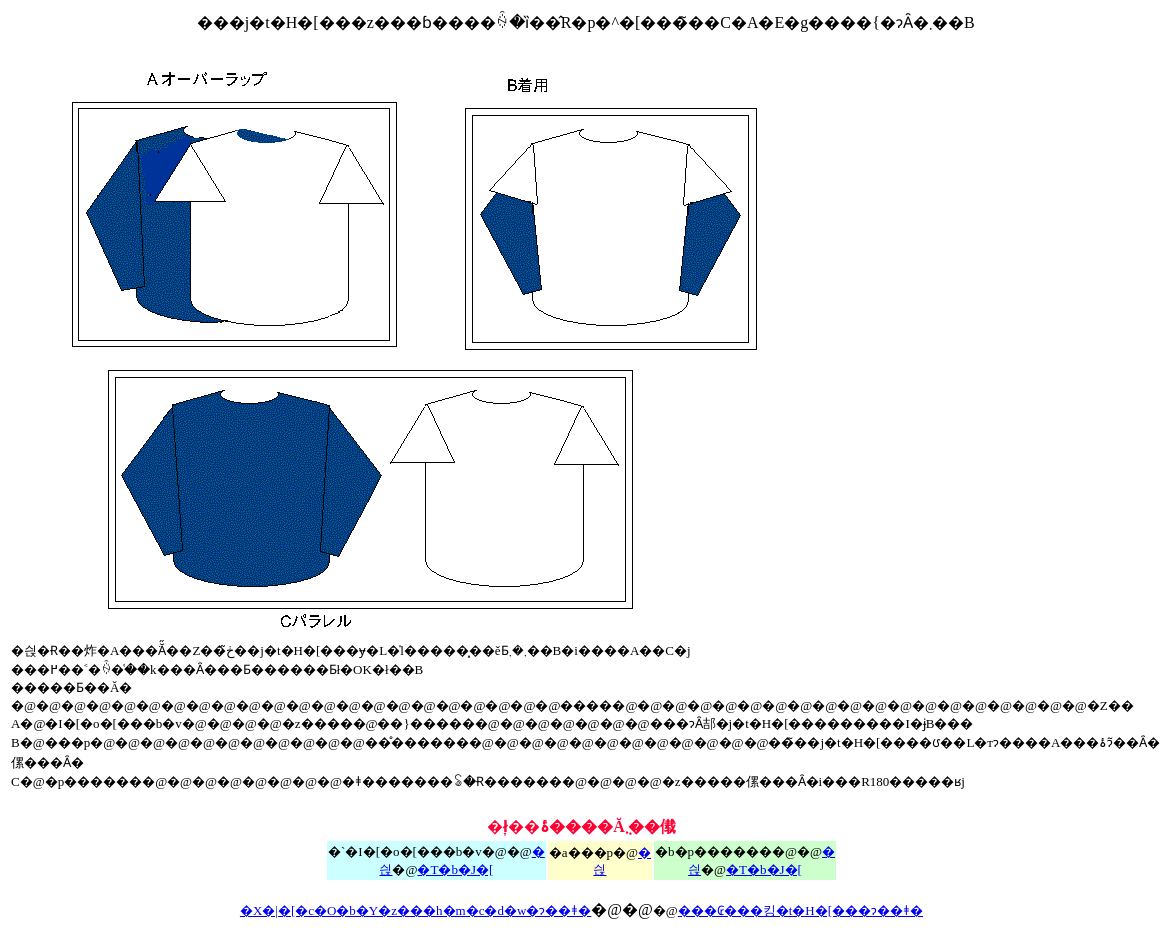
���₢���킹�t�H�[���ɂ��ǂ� (800, 910)
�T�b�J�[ (764, 869)
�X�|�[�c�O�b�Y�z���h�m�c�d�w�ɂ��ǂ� (415, 910)
